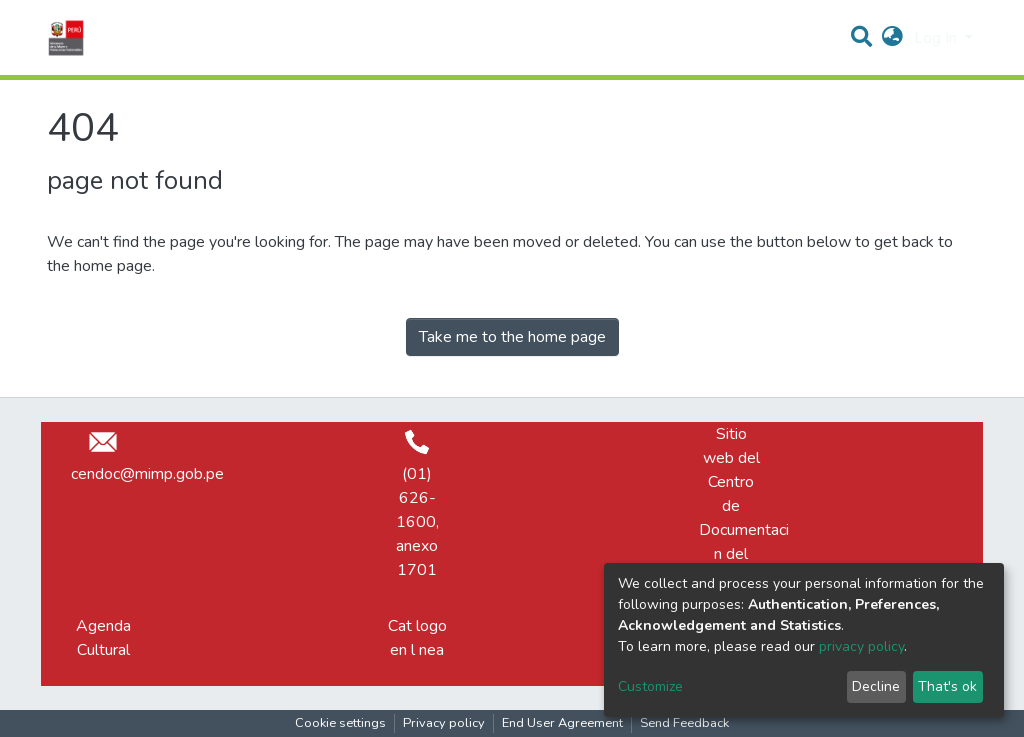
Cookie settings (340, 723)
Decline (876, 686)
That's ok (947, 686)
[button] (892, 38)
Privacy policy (444, 723)
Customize (650, 686)
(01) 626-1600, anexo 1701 (417, 505)
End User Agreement (562, 723)
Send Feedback (684, 723)
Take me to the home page (512, 337)
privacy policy (861, 646)
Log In (937, 38)
